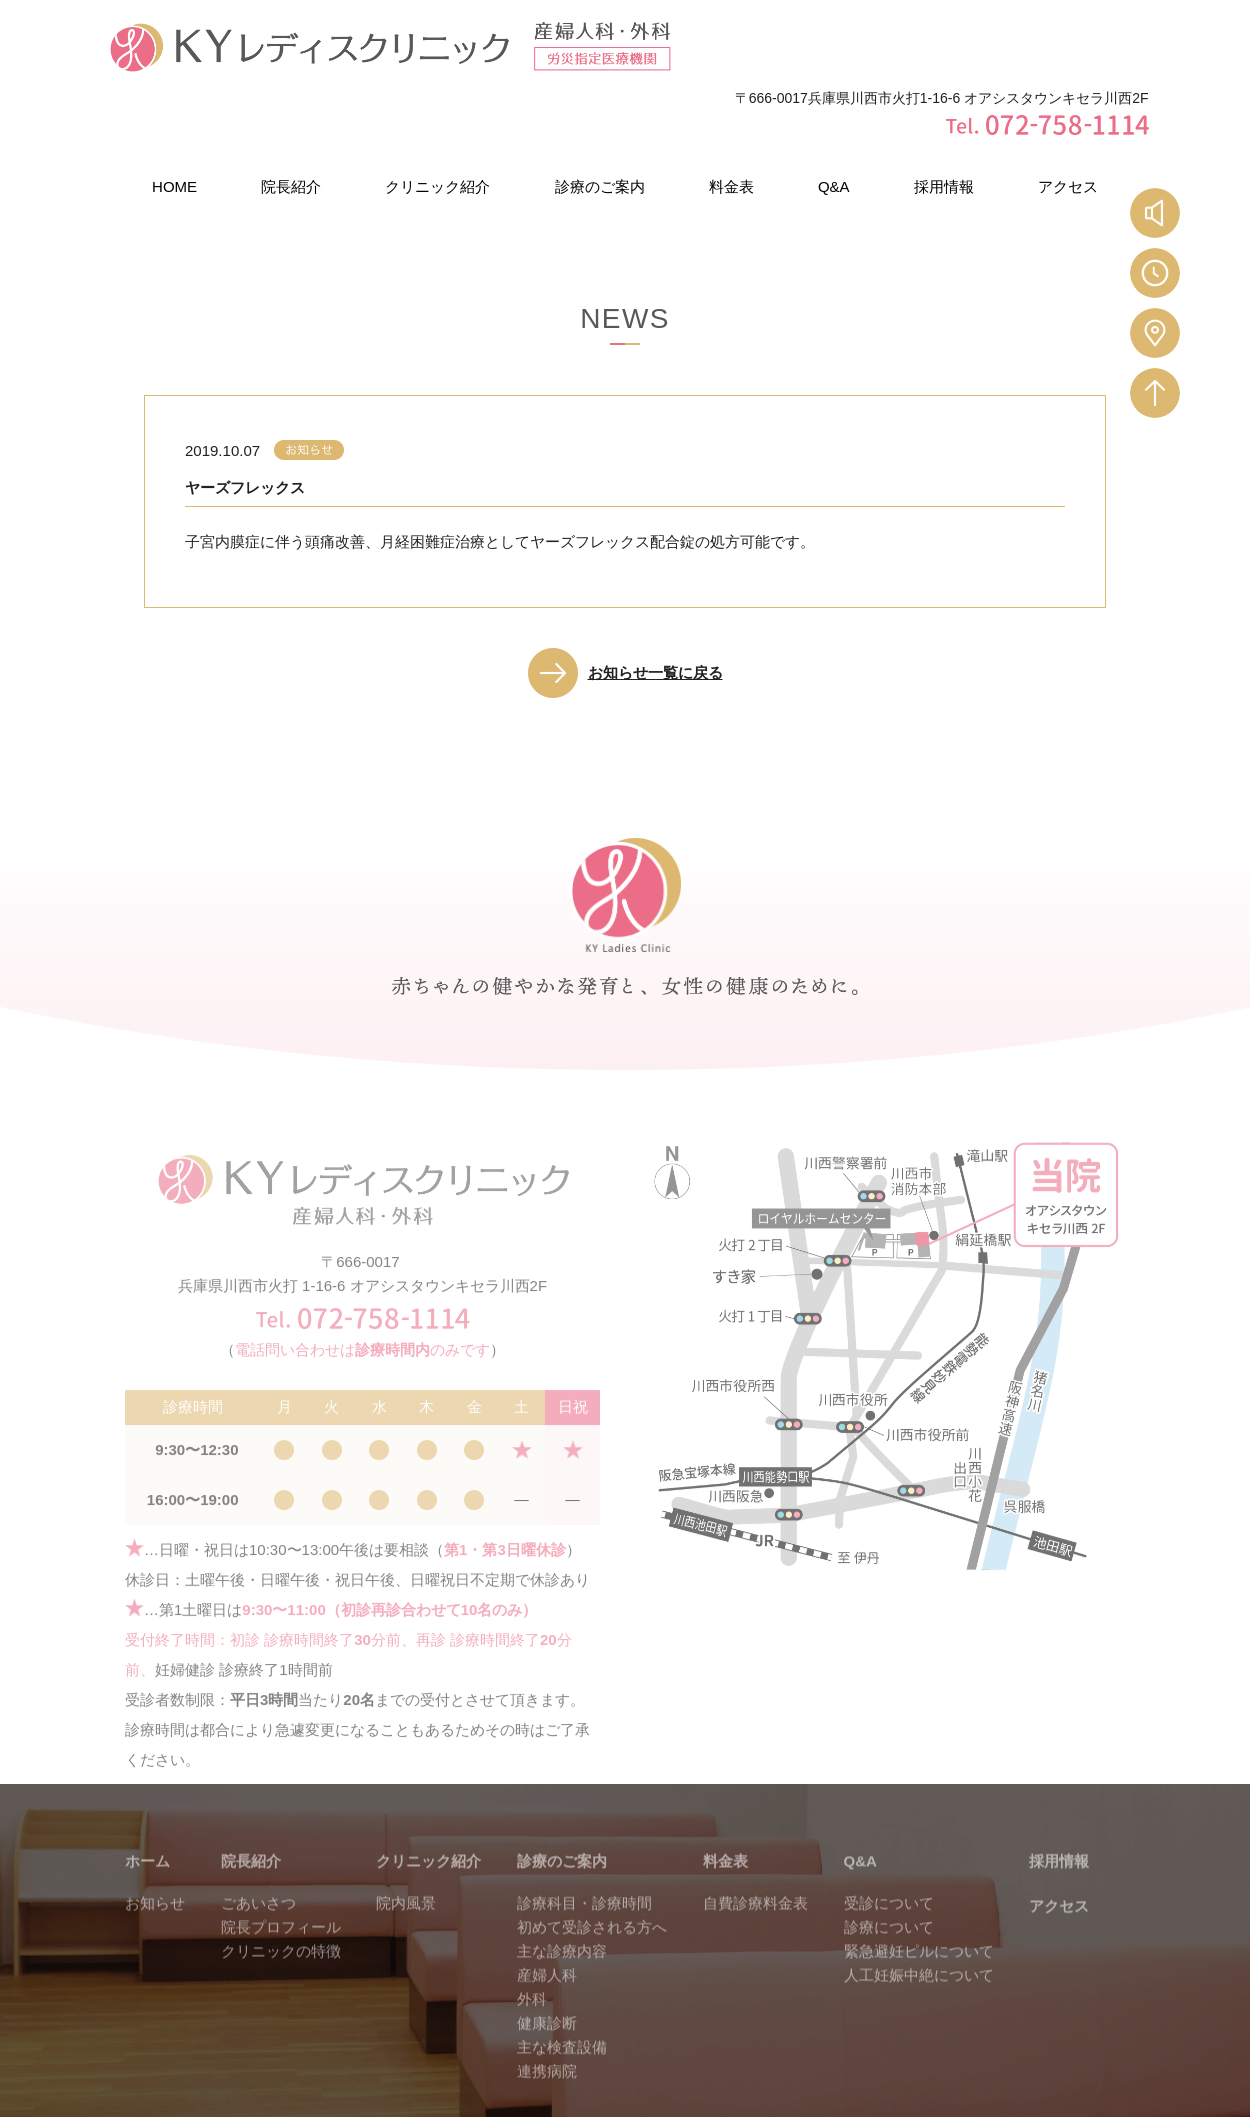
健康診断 (547, 1977)
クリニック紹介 (437, 118)
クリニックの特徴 (281, 1905)
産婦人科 (547, 1929)
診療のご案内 (600, 118)
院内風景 (406, 1857)
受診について (889, 1857)
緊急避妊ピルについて (919, 1905)
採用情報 (944, 118)
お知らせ (155, 1857)
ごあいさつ (258, 1857)
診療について (889, 1881)
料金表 (731, 118)
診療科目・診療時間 (584, 1857)
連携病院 (547, 2025)
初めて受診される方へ (592, 1881)
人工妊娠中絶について (919, 1929)
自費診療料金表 (755, 1857)
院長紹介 (291, 118)
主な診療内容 (562, 1905)
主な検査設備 (562, 2001)
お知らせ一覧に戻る (655, 604)
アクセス (1068, 118)
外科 (532, 1953)
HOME (174, 118)
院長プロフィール (281, 1881)
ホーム (147, 1815)
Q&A (834, 118)
